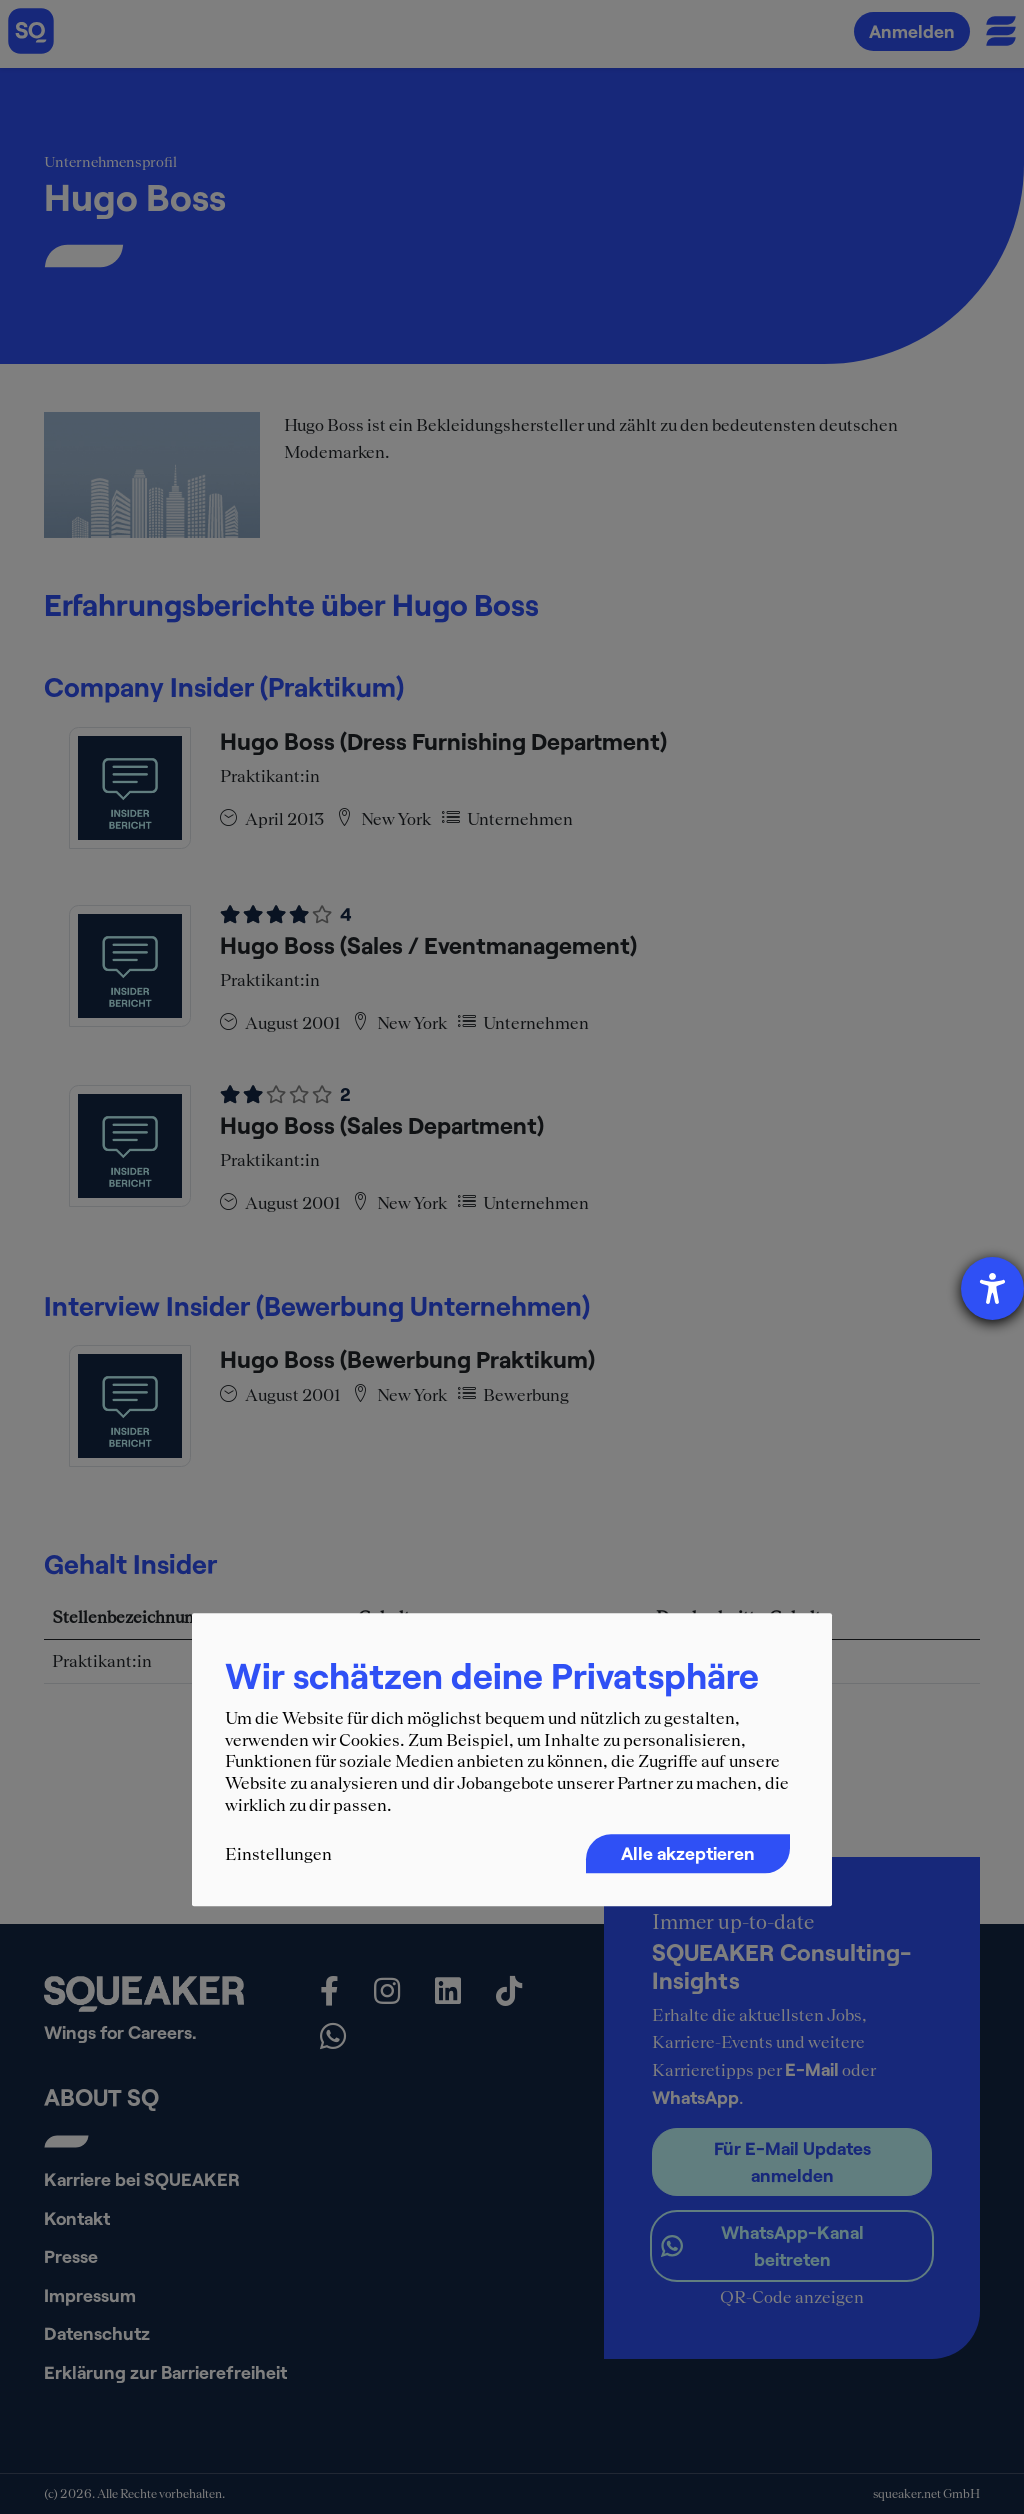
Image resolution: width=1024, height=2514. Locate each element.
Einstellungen (278, 1854)
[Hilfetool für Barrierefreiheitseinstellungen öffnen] (992, 1288)
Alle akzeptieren (688, 1853)
